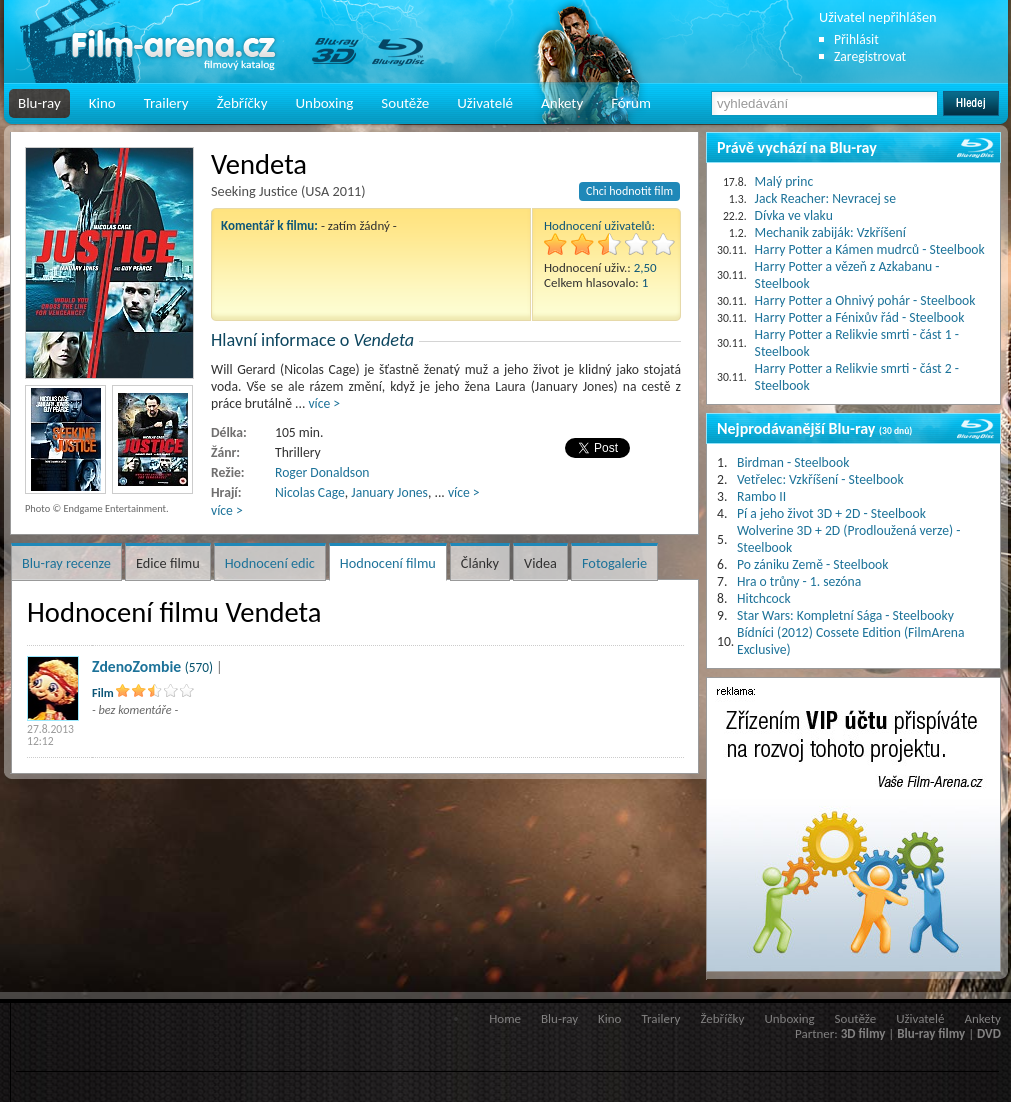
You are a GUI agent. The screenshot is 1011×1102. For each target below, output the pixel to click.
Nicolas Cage (310, 492)
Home (505, 1018)
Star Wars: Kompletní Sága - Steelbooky (845, 615)
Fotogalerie (614, 563)
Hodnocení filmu (388, 563)
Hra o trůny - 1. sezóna (799, 581)
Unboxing (324, 103)
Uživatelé (485, 103)
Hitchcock (764, 598)
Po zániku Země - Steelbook (812, 564)
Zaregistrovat (870, 56)
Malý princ (784, 181)
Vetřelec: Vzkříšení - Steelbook (820, 479)
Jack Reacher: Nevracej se (825, 198)
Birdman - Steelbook (793, 462)
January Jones (389, 492)
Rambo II (761, 496)
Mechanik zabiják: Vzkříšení (830, 232)
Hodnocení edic (270, 563)
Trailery (166, 103)
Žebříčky (242, 103)
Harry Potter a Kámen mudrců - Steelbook (870, 249)
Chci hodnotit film (629, 191)
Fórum (631, 103)
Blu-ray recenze (66, 563)
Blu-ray (39, 103)
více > (324, 403)
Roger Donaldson (322, 472)
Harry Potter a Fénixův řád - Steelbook (860, 317)
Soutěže (405, 103)
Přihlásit (856, 39)
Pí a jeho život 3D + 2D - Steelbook (831, 513)
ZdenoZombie (136, 666)
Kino (102, 103)
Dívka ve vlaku (794, 215)
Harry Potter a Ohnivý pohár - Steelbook (865, 300)
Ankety (562, 103)
